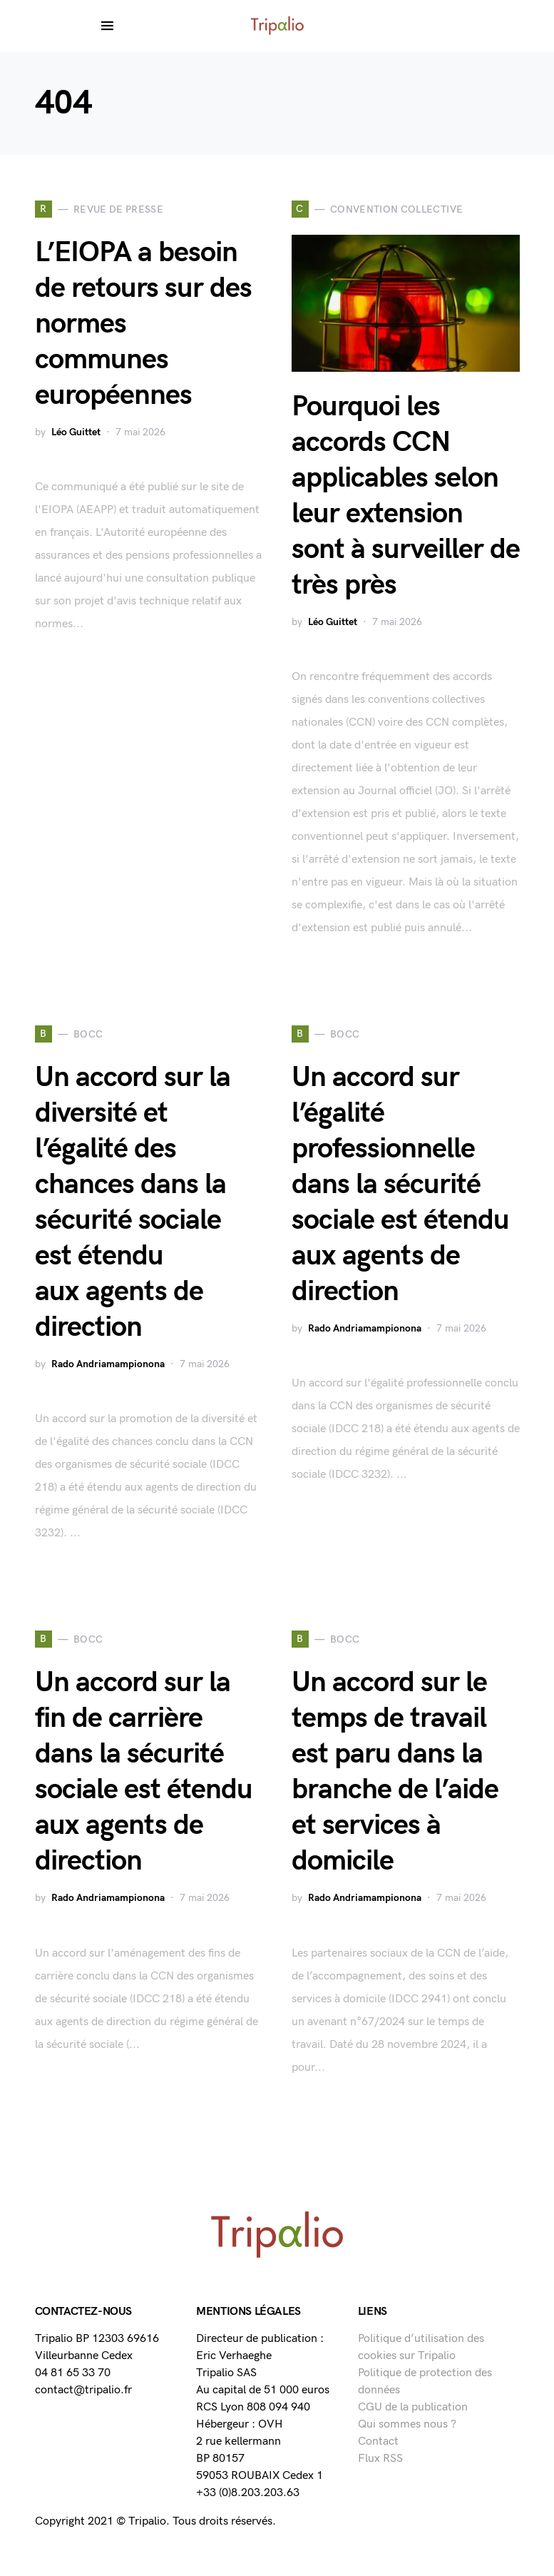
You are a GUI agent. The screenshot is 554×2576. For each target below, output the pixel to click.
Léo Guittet (76, 432)
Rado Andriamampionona (108, 1364)
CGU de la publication (413, 2407)
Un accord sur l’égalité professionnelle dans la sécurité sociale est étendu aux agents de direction (400, 1184)
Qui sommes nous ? (407, 2424)
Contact (378, 2441)
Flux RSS (380, 2458)
